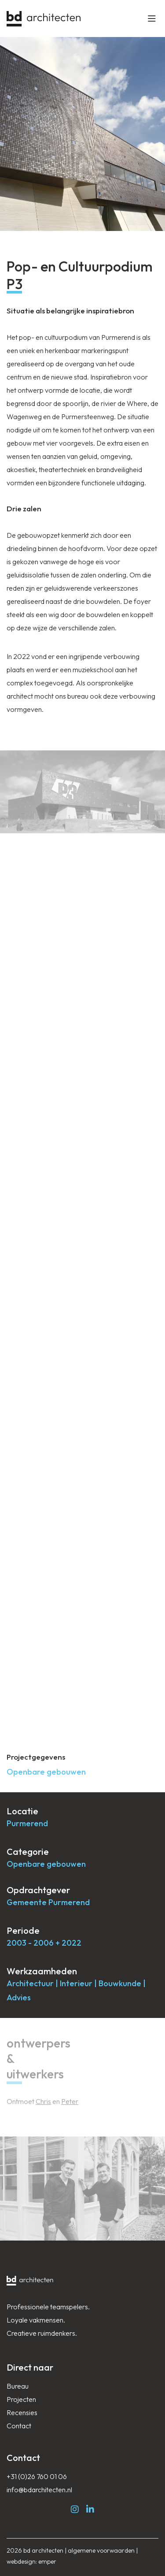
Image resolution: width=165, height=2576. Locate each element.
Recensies (22, 2412)
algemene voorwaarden (101, 2550)
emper (47, 2561)
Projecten (21, 2399)
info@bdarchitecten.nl (39, 2489)
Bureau (18, 2386)
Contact (19, 2425)
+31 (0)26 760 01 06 (37, 2476)
